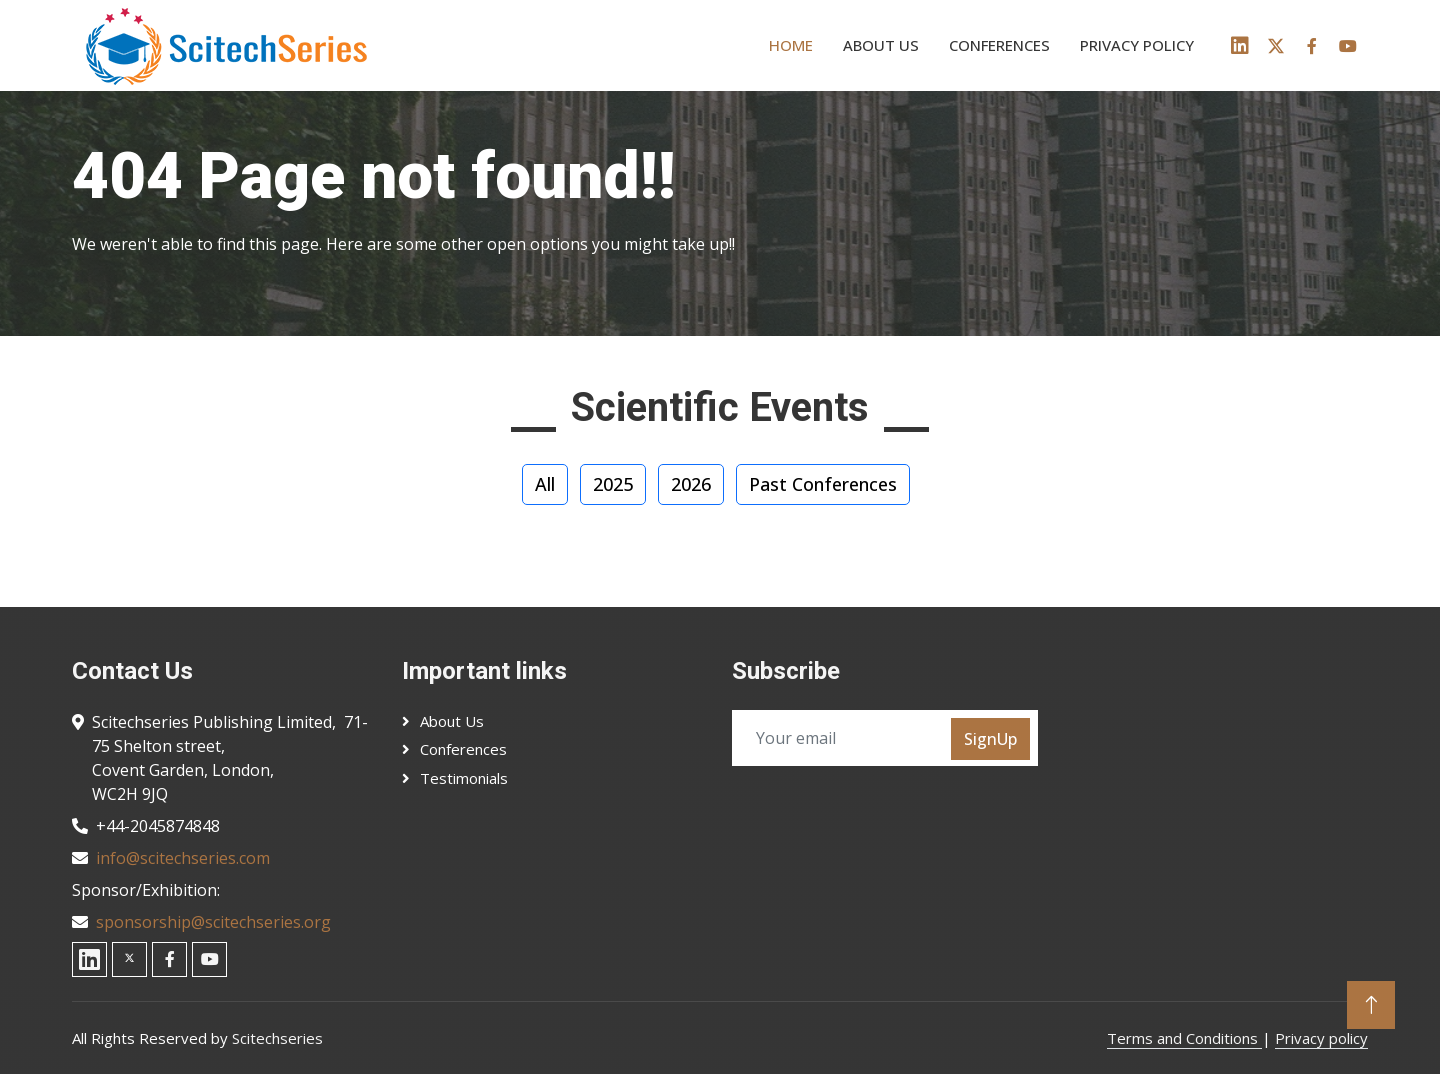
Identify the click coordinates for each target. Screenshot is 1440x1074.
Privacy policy (1137, 45)
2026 (691, 484)
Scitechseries (277, 1038)
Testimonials (464, 778)
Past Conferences (823, 484)
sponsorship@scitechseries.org (213, 922)
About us (881, 45)
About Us (452, 721)
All (545, 484)
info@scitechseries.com (183, 858)
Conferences (999, 45)
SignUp (990, 739)
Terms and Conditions (1184, 1038)
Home (791, 45)
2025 (613, 484)
